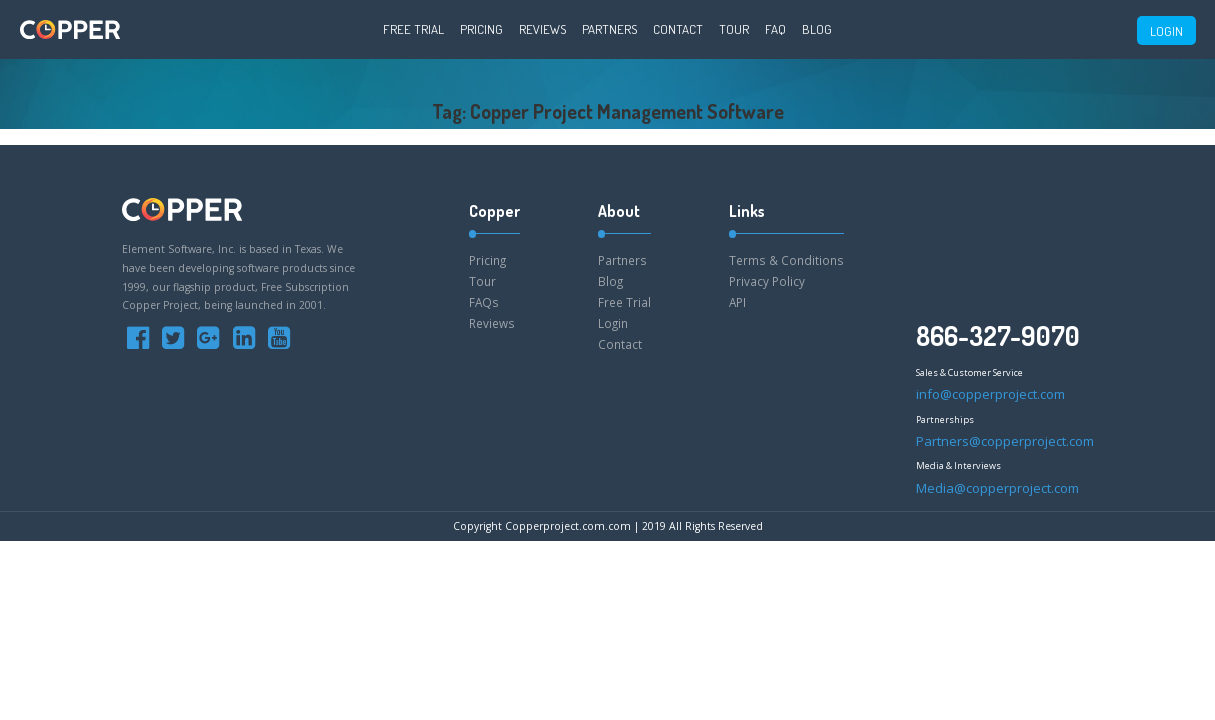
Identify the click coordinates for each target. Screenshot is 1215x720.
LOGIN (1166, 31)
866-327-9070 (998, 335)
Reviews (542, 29)
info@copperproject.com (990, 394)
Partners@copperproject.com (1005, 441)
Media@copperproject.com (997, 488)
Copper (494, 211)
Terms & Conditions (786, 260)
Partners (609, 29)
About (619, 211)
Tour (734, 29)
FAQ (775, 29)
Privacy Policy (767, 281)
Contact (678, 29)
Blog (817, 29)
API (737, 302)
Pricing (481, 29)
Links (747, 211)
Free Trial (413, 29)
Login (613, 323)
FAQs (484, 302)
